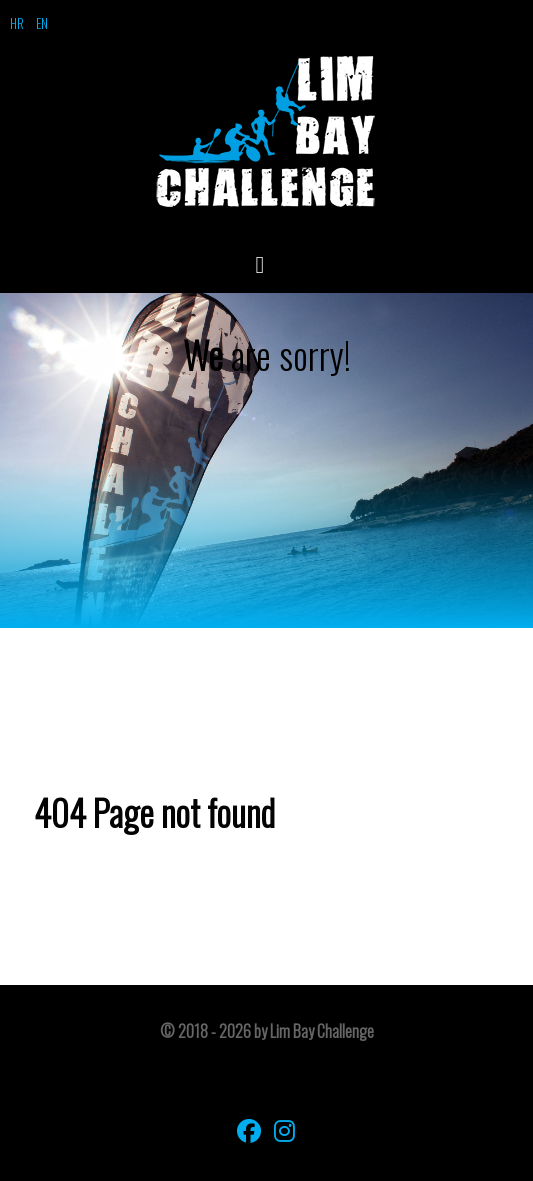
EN (42, 23)
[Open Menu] (267, 263)
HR (17, 23)
